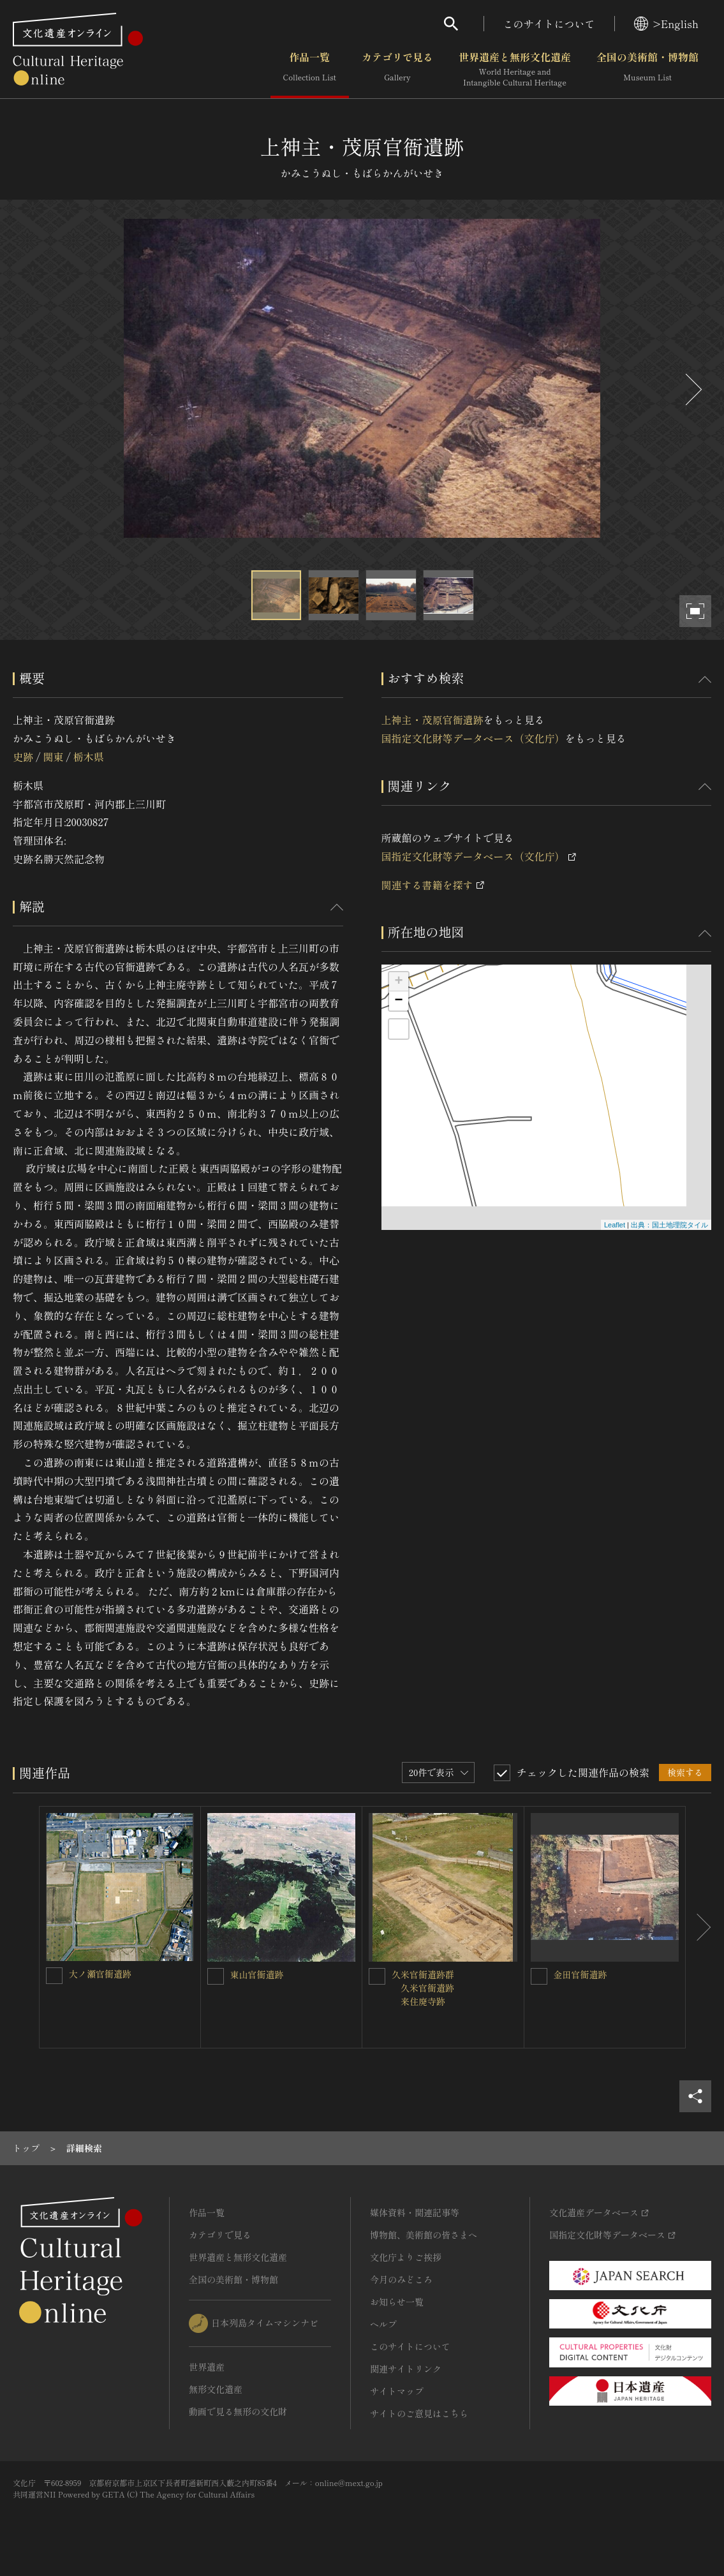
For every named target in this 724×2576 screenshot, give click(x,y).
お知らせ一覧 (397, 2301)
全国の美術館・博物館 (647, 69)
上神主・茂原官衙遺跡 (432, 719)
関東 (53, 756)
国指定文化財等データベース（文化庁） (473, 738)
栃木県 (88, 756)
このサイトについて (549, 23)
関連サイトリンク (405, 2368)
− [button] (398, 1000)
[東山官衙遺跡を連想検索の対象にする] (215, 1976)
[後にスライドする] (692, 389)
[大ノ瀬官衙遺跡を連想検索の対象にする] (54, 1975)
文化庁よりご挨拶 (405, 2257)
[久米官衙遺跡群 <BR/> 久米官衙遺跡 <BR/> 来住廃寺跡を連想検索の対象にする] (377, 1976)
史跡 (23, 756)
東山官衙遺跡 (257, 1974)
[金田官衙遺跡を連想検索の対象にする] (539, 1976)
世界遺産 (207, 2366)
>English (666, 23)
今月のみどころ (401, 2279)
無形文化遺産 (215, 2389)
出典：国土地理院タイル (669, 1225)
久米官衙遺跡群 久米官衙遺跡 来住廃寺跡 (427, 1988)
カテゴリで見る (397, 69)
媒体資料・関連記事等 (414, 2212)
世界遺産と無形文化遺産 (515, 69)
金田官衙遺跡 (580, 1974)
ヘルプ (383, 2324)
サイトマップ (397, 2391)
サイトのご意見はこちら (419, 2413)
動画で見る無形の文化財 (238, 2411)
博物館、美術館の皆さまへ (423, 2234)
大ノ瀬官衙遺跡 (100, 1973)
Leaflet (614, 1225)
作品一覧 (309, 69)
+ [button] (398, 981)
